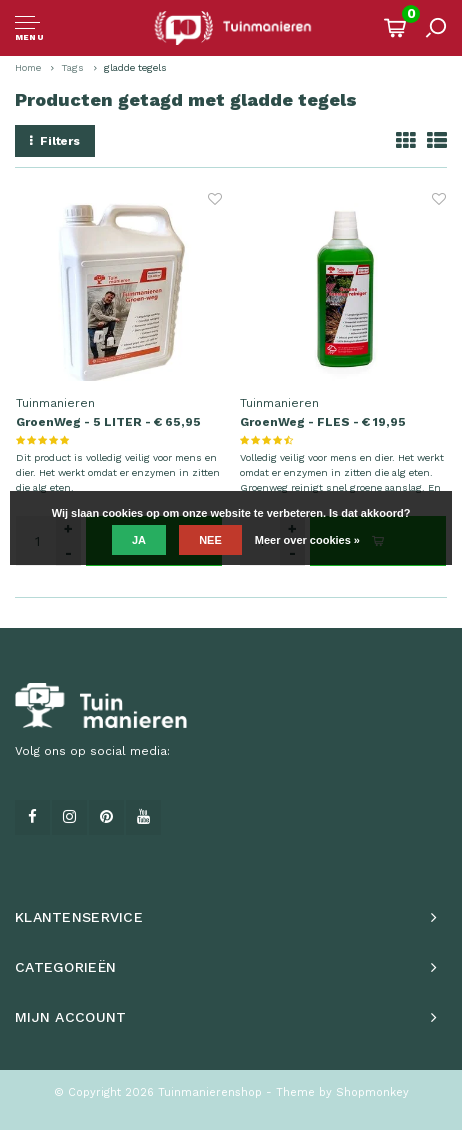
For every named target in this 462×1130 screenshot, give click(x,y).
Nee (210, 540)
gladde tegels (135, 67)
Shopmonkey (372, 1092)
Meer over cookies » (307, 540)
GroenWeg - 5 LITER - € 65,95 (108, 422)
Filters (55, 141)
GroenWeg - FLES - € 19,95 (323, 422)
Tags (72, 67)
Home (28, 67)
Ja (139, 540)
